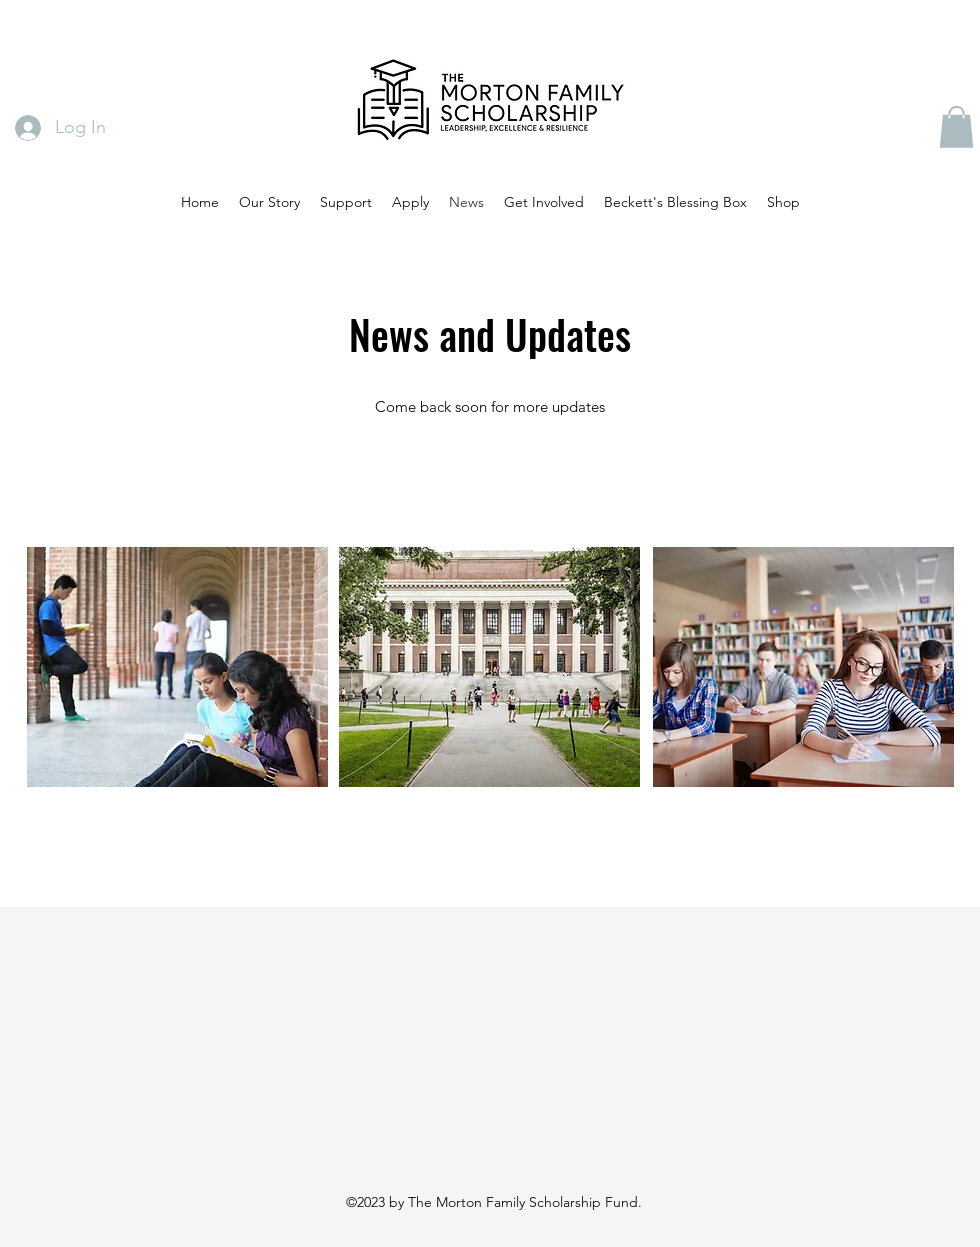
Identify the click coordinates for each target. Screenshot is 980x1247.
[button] (956, 127)
